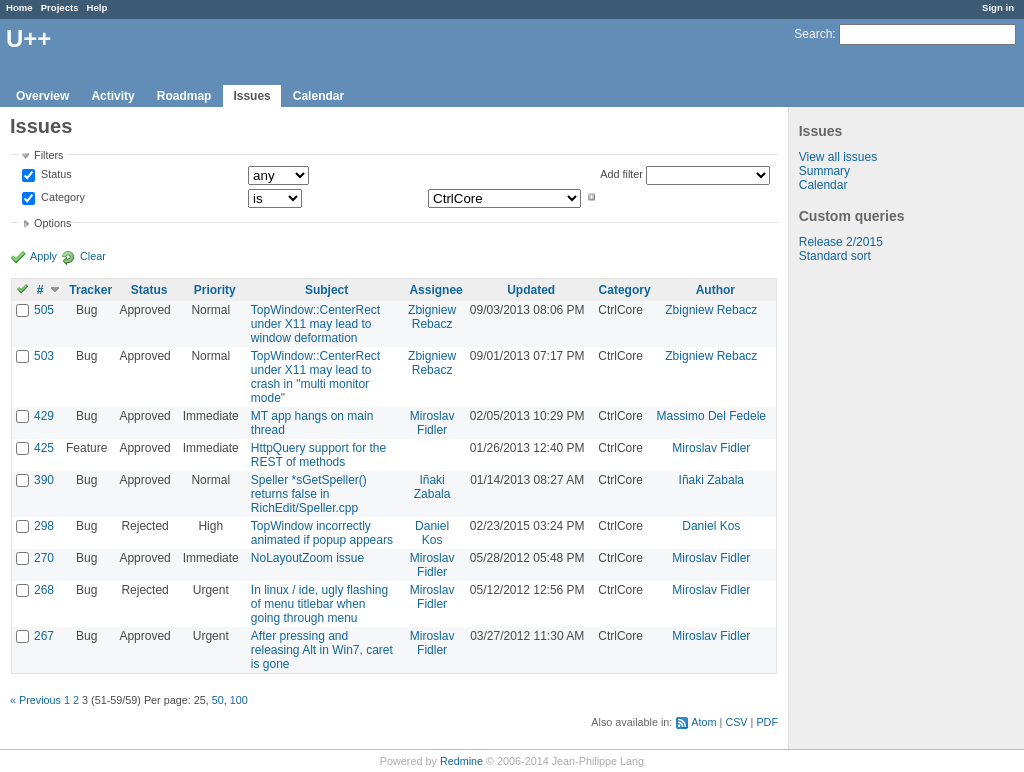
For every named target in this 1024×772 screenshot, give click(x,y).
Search (813, 34)
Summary (824, 171)
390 (44, 480)
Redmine (461, 761)
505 (44, 310)
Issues (251, 96)
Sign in (998, 7)
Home (19, 7)
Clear (93, 256)
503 (44, 356)
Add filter (621, 174)
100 (239, 700)
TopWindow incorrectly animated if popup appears (322, 533)
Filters (48, 155)
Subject (326, 290)
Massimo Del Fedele (711, 416)
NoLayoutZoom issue (307, 558)
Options (52, 223)
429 (44, 416)
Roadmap (184, 96)
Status (55, 175)
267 (44, 636)
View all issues (838, 157)
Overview (42, 96)
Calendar (318, 96)
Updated (531, 290)
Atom (703, 722)
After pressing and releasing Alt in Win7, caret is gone (322, 650)
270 (44, 558)
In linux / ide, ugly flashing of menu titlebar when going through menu (319, 604)
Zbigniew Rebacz (432, 317)
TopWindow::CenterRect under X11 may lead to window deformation (315, 324)
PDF (767, 722)
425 (44, 448)
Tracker (90, 290)
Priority (215, 290)
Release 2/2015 (841, 242)
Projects (60, 7)
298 (44, 526)
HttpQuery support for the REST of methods (318, 455)
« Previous (35, 700)
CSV (736, 722)
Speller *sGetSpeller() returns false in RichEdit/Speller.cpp (309, 494)
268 (44, 590)
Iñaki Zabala (432, 487)
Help (97, 7)
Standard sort (835, 256)
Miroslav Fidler (432, 423)
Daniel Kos (432, 533)
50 (218, 700)
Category (61, 197)
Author (715, 290)
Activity (112, 96)
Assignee (435, 290)
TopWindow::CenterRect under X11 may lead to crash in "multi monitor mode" (315, 377)
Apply (43, 256)
